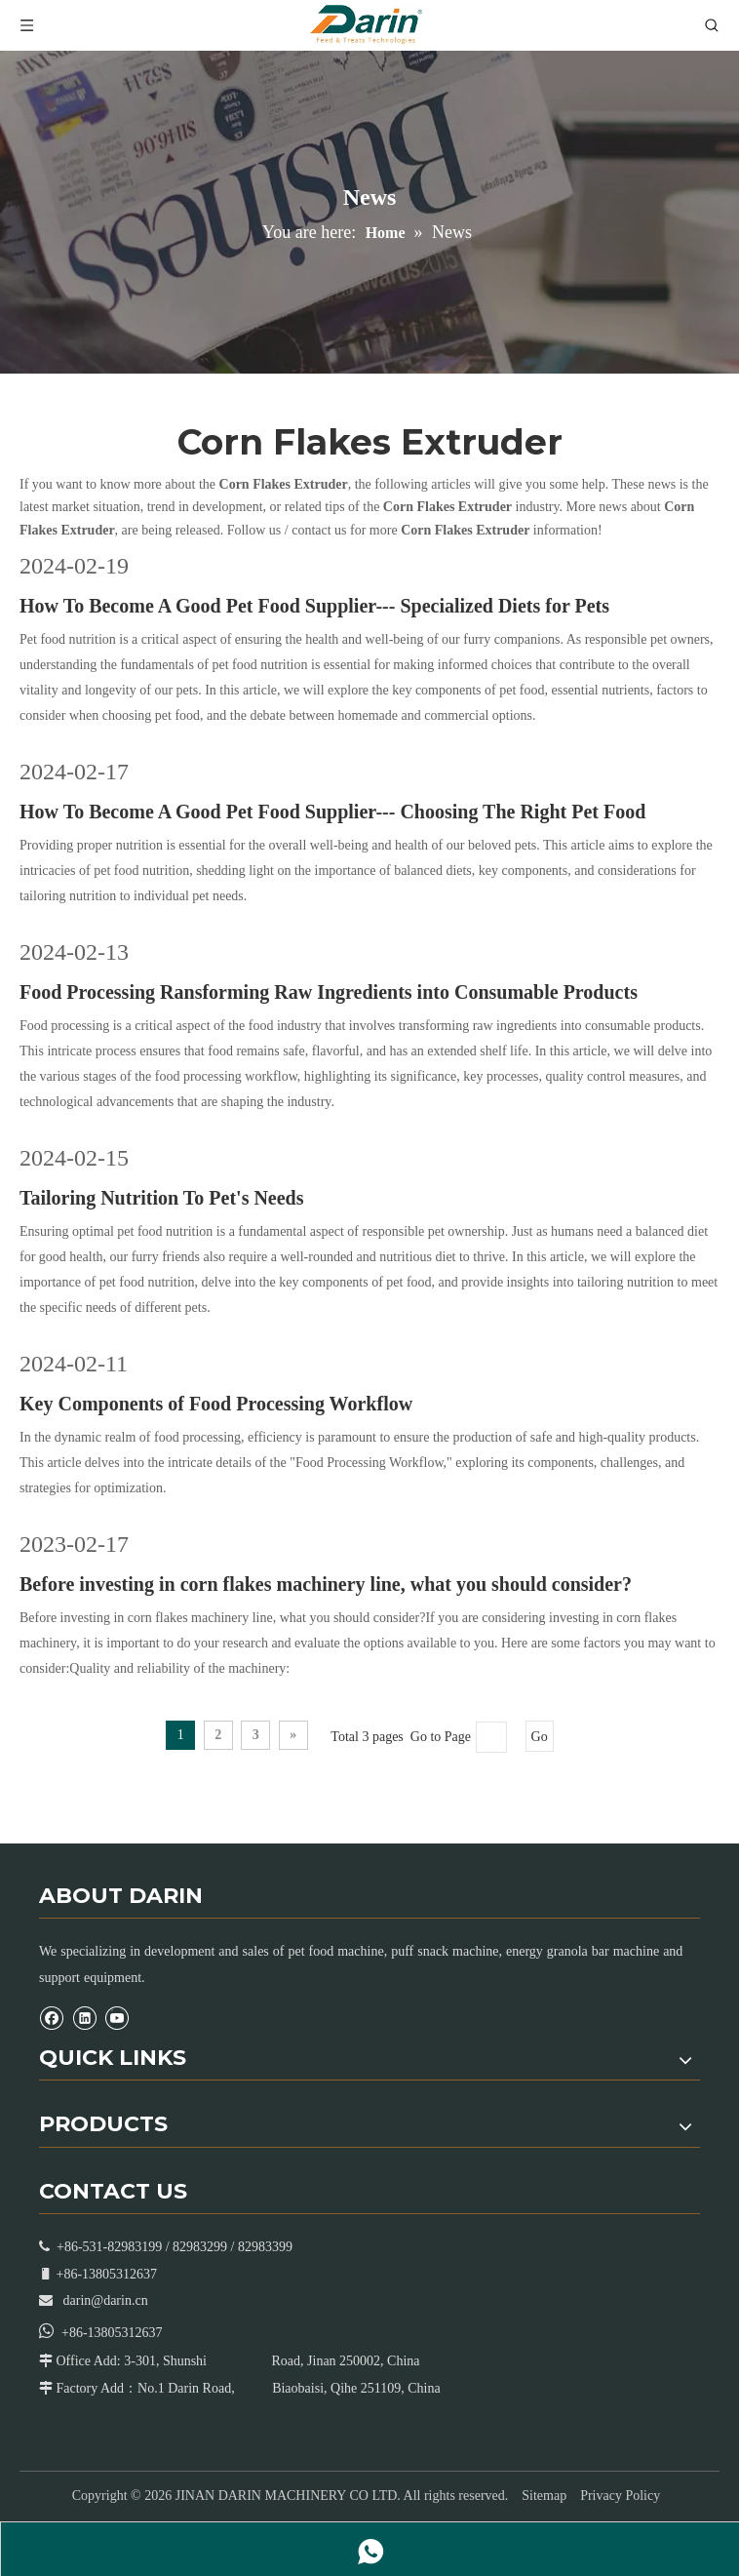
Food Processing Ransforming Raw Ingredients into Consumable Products (328, 992)
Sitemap (544, 2495)
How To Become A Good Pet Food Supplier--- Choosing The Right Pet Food (332, 811)
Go (539, 1736)
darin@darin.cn (105, 2300)
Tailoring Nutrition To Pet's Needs (161, 1198)
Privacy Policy (620, 2495)
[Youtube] (116, 2017)
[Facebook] (51, 2017)
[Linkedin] (84, 2017)
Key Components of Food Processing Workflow (215, 1403)
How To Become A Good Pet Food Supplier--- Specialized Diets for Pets (314, 605)
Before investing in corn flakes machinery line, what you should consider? (325, 1584)
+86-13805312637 (112, 2332)
